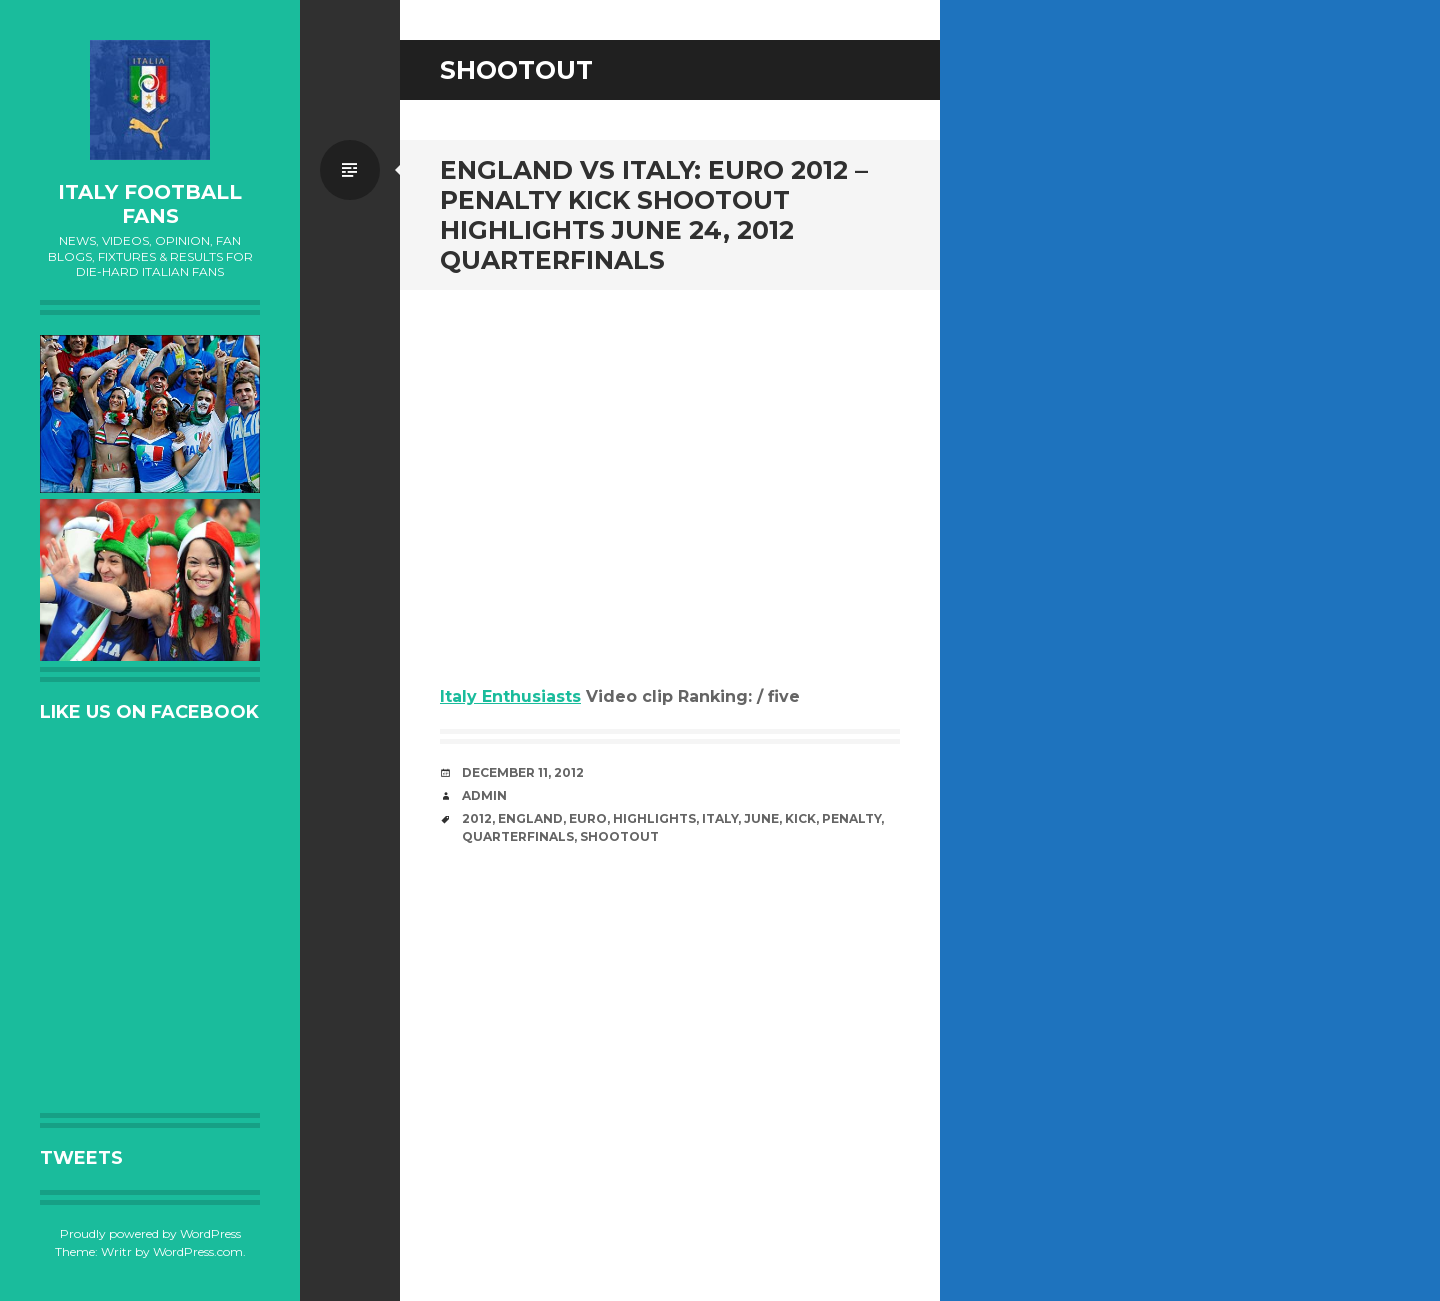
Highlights (654, 818)
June (761, 818)
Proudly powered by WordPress (150, 1233)
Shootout (619, 836)
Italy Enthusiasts (510, 696)
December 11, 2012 (523, 772)
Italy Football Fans (150, 204)
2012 (477, 818)
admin (484, 795)
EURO (588, 818)
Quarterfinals (518, 836)
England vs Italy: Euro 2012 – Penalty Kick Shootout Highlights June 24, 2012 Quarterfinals (654, 215)
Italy (720, 818)
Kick (800, 818)
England (530, 818)
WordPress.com (198, 1251)
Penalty (851, 818)
